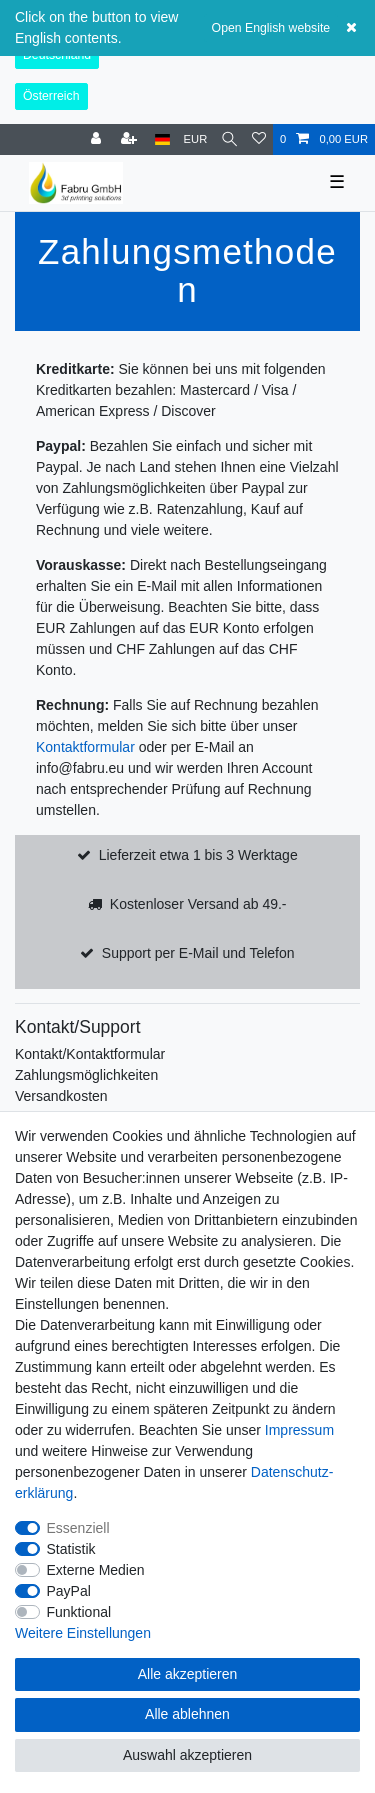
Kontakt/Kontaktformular (90, 1054)
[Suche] (229, 139)
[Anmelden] (98, 139)
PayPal (69, 1591)
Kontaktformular (85, 747)
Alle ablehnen (187, 1714)
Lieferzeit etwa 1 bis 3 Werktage (198, 855)
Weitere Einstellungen (83, 1633)
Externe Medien (96, 1570)
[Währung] (196, 139)
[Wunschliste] (259, 139)
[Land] (162, 139)
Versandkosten (61, 1096)
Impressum (299, 1430)
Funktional (79, 1612)
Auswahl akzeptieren (187, 1755)
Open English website (271, 28)
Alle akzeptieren (188, 1674)
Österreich (51, 96)
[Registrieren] (131, 139)
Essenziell (78, 1528)
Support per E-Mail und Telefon (198, 953)
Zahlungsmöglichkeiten (86, 1075)
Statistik (71, 1549)
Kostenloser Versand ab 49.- (198, 904)
